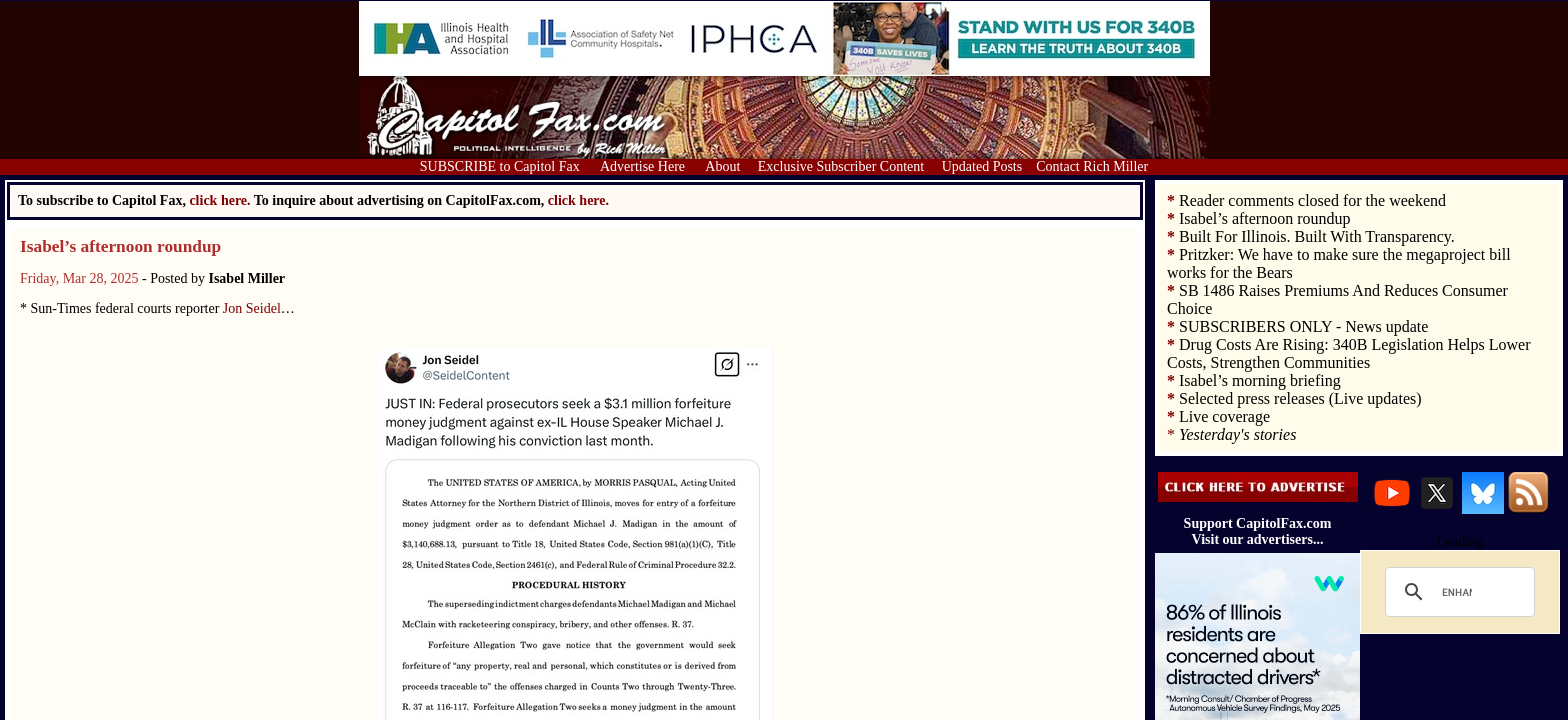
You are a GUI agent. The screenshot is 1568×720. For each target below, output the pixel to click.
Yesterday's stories (1237, 434)
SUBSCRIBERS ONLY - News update (1303, 326)
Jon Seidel (252, 308)
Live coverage (1224, 416)
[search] (1457, 592)
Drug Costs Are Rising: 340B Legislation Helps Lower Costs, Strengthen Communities (1349, 353)
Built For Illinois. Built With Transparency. (1317, 236)
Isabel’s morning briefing (1260, 380)
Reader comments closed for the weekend (1312, 200)
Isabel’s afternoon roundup (120, 246)
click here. (578, 200)
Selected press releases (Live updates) (1300, 398)
